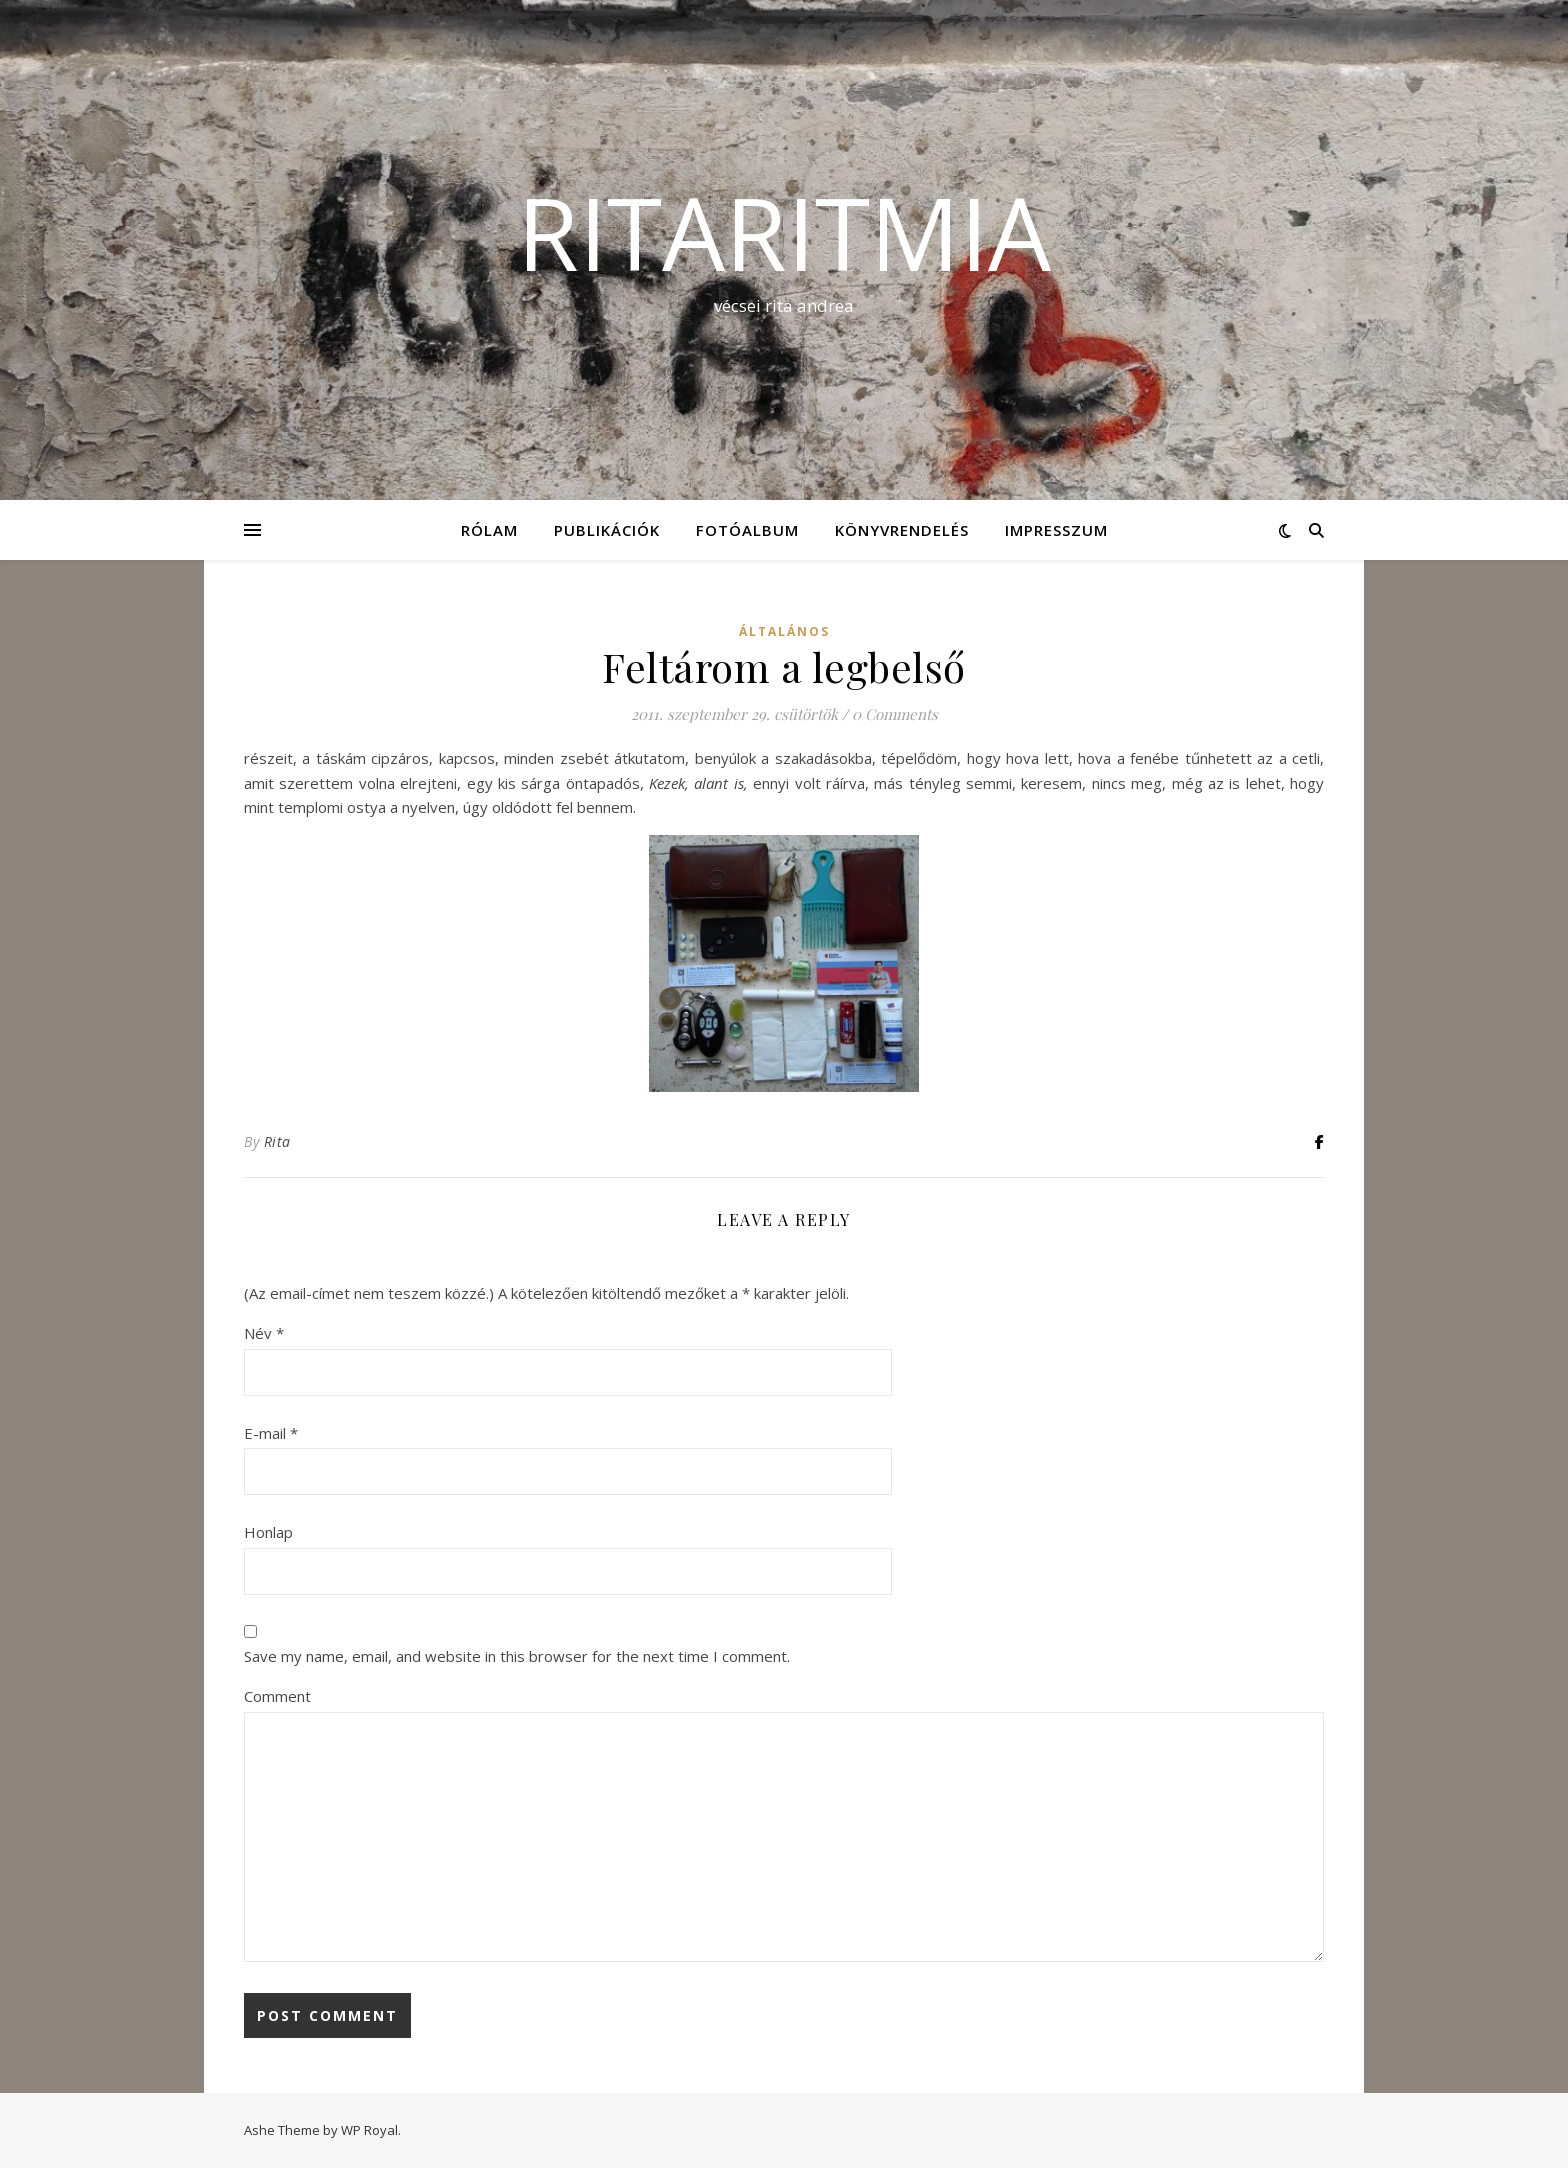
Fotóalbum (747, 530)
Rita (277, 1141)
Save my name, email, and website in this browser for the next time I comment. (517, 1656)
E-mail (271, 1433)
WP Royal (369, 2130)
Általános (784, 631)
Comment (277, 1696)
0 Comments (895, 714)
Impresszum (1056, 530)
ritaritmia (784, 232)
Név (264, 1333)
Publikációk (607, 530)
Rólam (489, 530)
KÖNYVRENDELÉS (902, 530)
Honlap (268, 1532)
